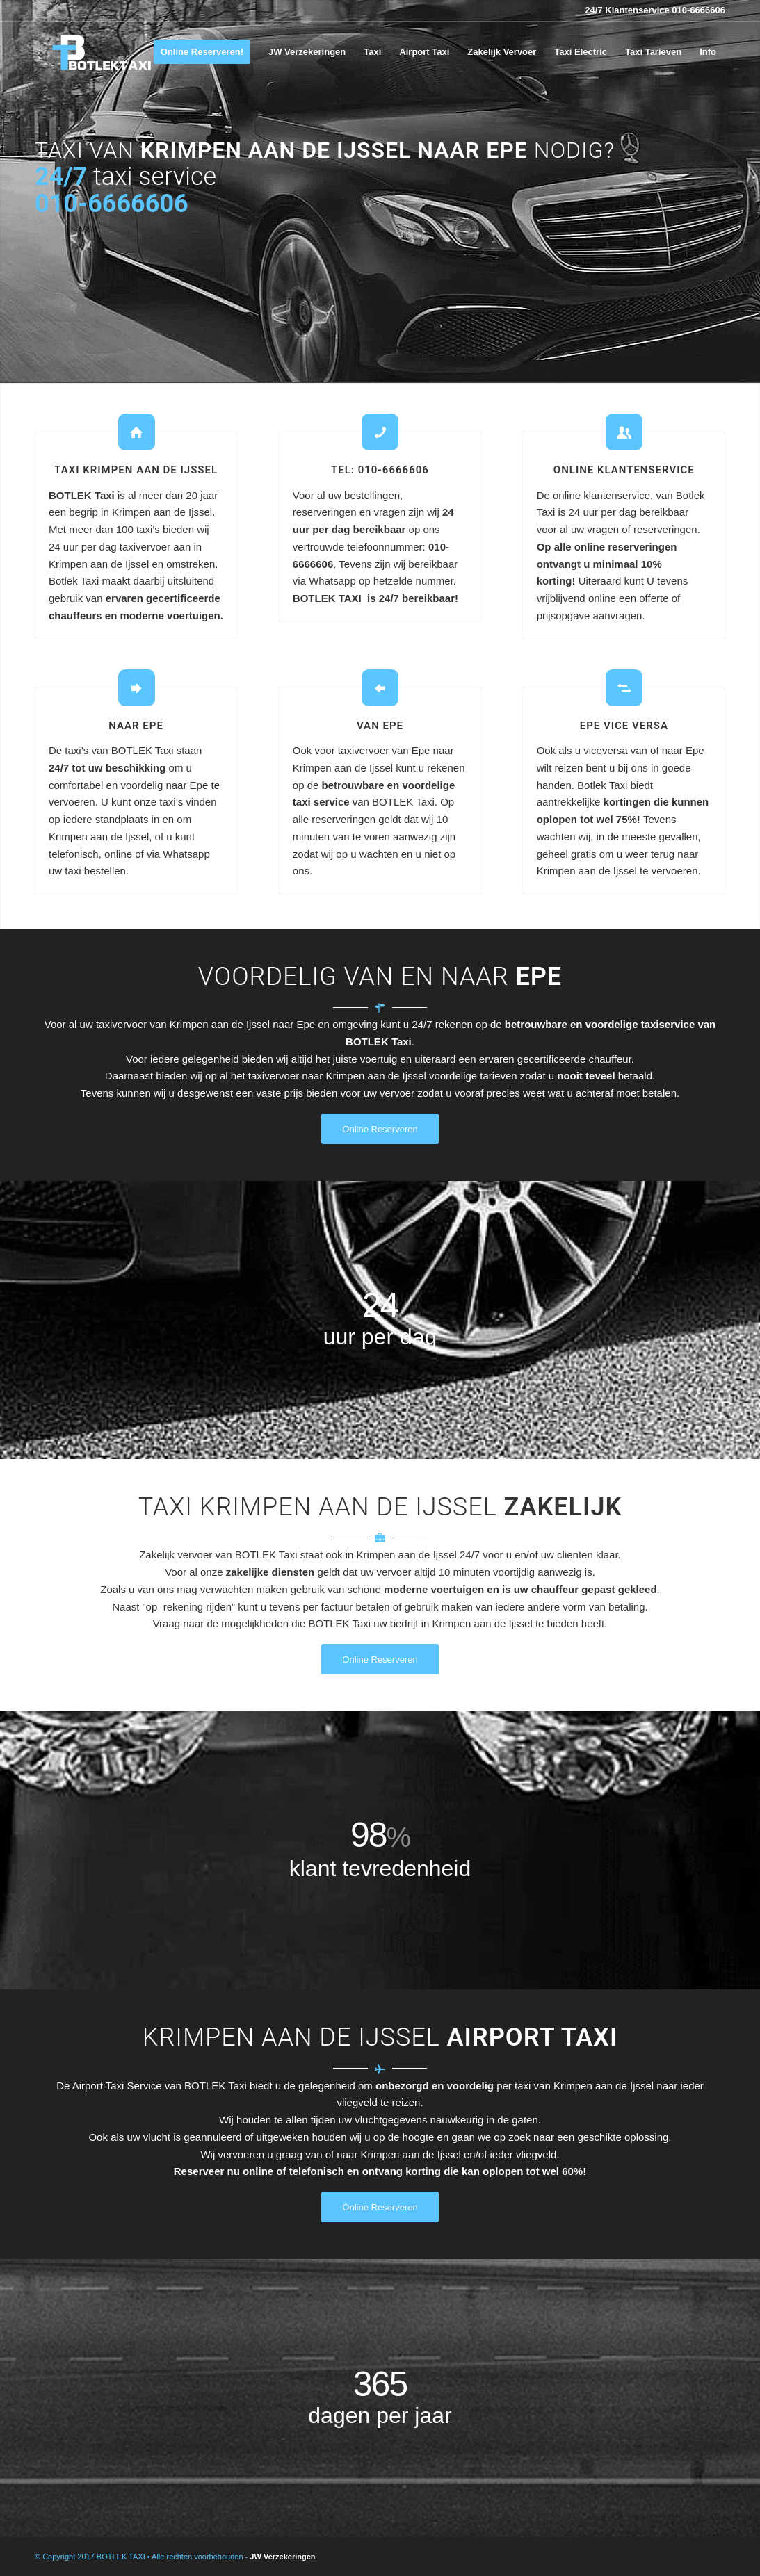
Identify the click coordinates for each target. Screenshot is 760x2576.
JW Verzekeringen (282, 2556)
